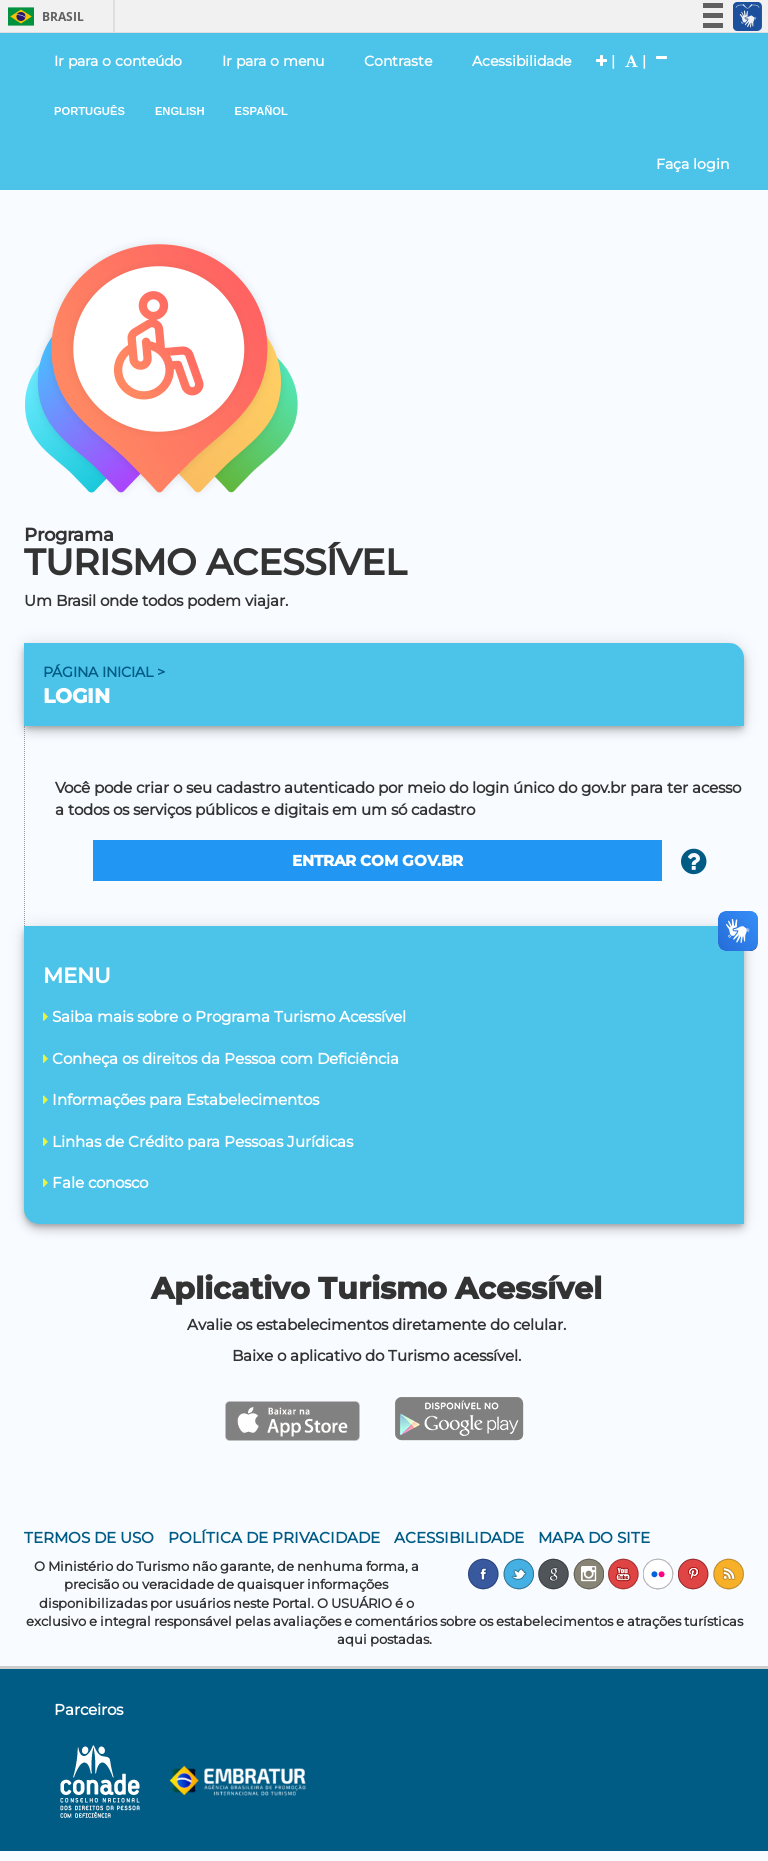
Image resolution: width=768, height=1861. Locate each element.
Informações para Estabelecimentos (181, 1099)
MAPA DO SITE (594, 1537)
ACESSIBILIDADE (459, 1537)
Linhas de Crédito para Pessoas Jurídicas (198, 1141)
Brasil (42, 16)
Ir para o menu (273, 61)
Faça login (692, 164)
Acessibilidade (521, 61)
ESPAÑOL (261, 111)
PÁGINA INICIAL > (104, 672)
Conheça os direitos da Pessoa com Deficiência (221, 1058)
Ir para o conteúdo (118, 61)
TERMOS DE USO (89, 1537)
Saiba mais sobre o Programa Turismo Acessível (224, 1016)
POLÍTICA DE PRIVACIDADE (274, 1537)
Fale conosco (95, 1182)
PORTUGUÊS (89, 111)
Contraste (398, 61)
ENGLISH (180, 111)
